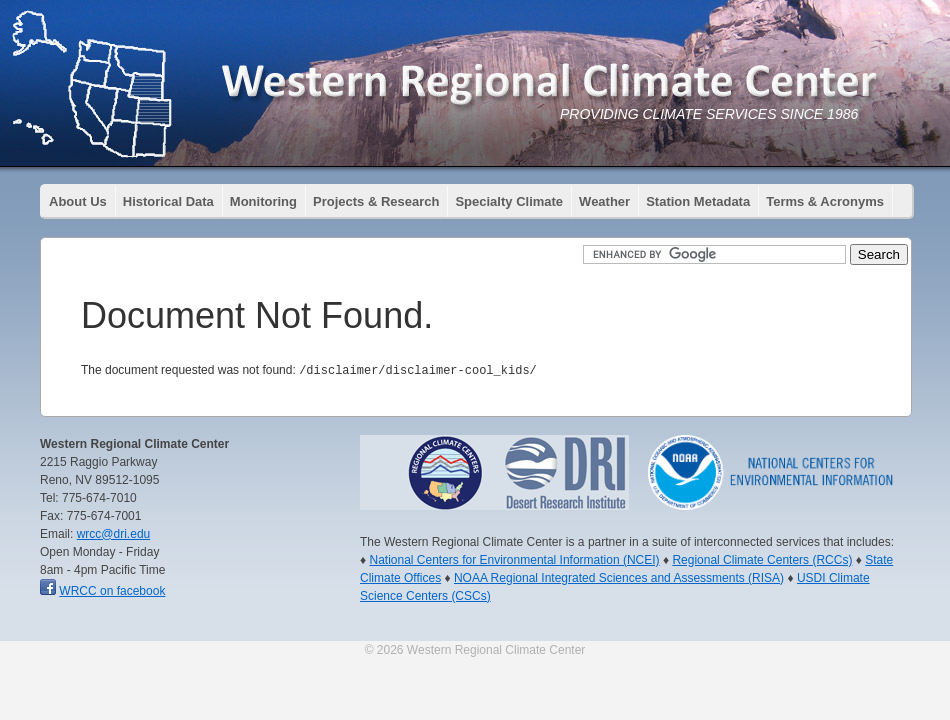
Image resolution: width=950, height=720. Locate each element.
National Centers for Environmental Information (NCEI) (514, 559)
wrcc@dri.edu (114, 533)
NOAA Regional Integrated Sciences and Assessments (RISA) (619, 577)
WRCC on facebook (112, 590)
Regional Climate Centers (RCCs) (762, 559)
